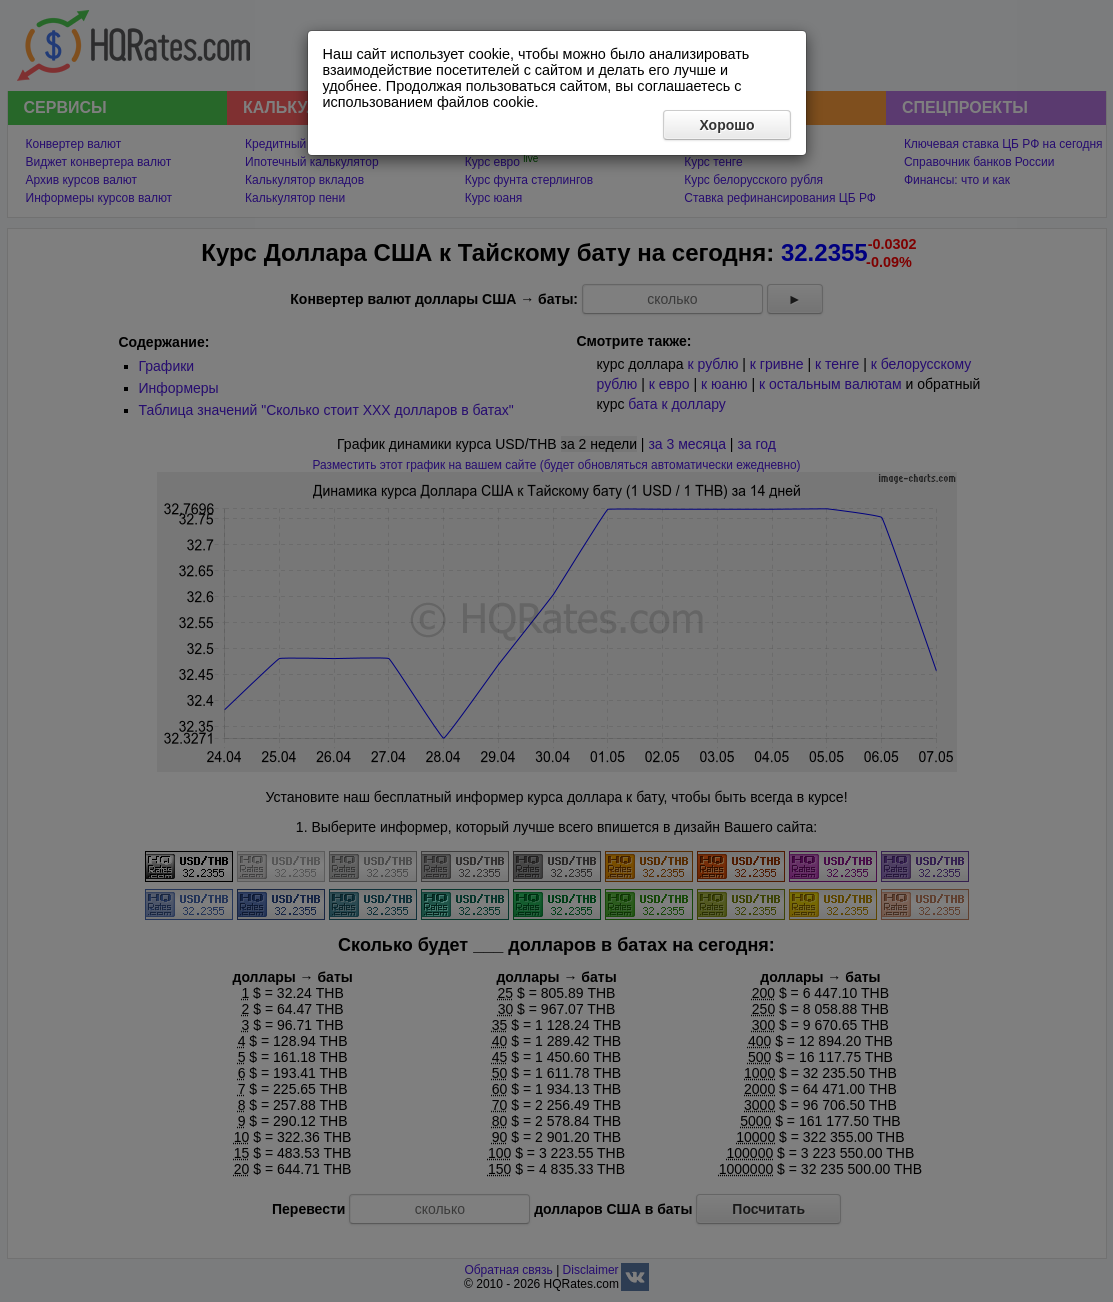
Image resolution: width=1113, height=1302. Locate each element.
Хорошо (726, 125)
